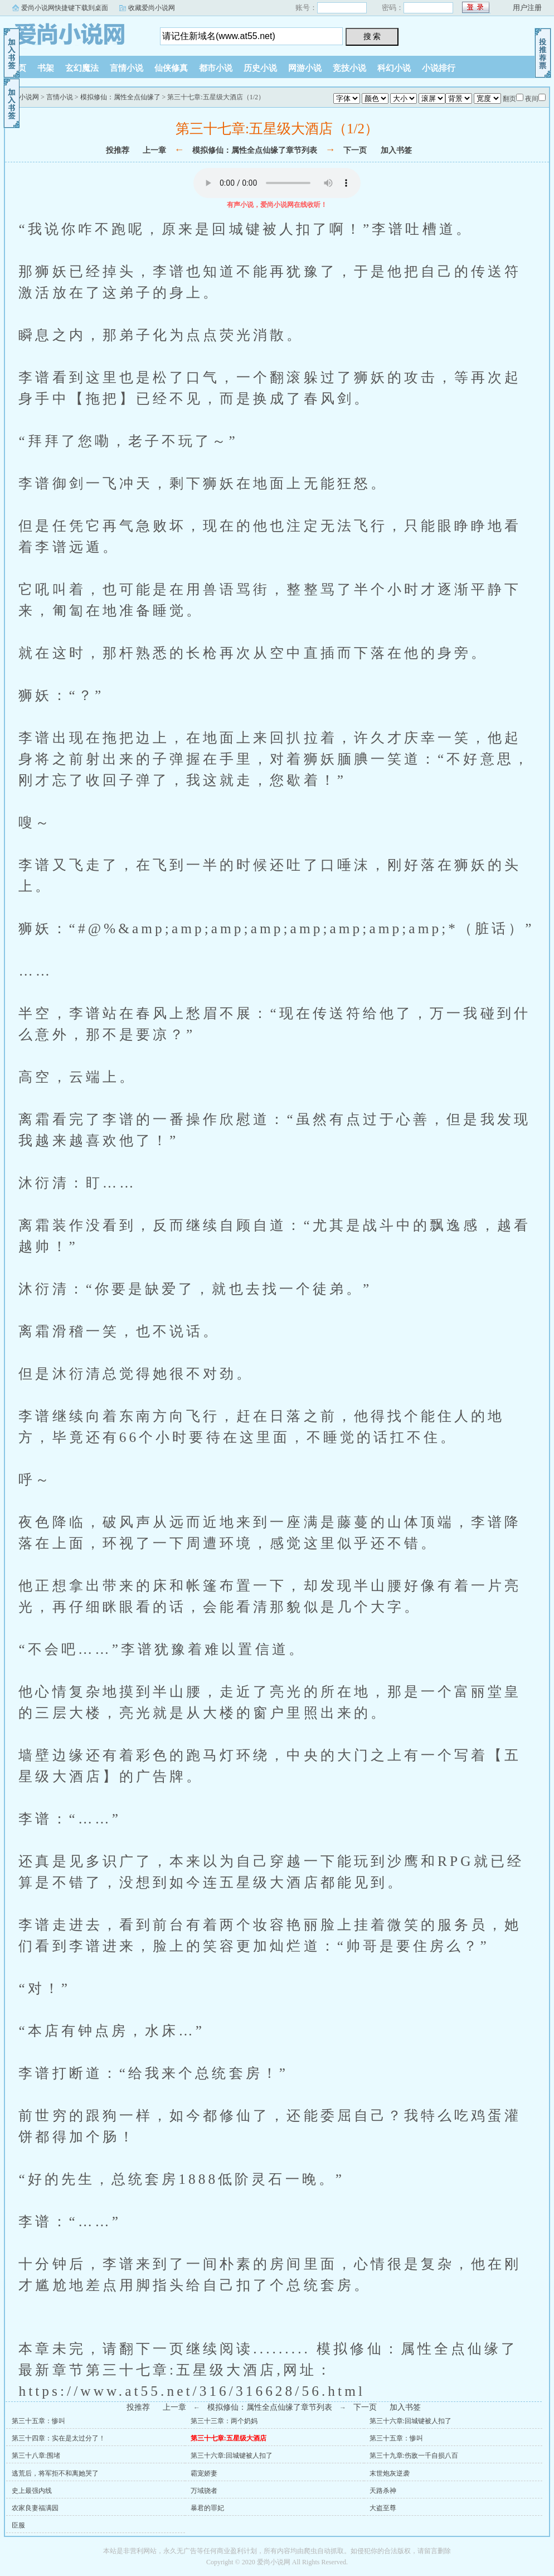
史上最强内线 (32, 2491)
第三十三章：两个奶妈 (224, 2421)
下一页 (355, 150)
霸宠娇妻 (204, 2473)
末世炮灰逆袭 (390, 2473)
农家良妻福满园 (35, 2508)
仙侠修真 (171, 68)
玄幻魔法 (82, 68)
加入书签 (396, 150)
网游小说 (305, 68)
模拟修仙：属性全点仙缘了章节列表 (254, 150)
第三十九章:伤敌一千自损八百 (414, 2455)
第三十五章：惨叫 (38, 2421)
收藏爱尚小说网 (151, 8)
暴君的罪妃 (207, 2508)
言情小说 (126, 68)
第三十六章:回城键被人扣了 (410, 2421)
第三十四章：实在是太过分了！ (58, 2438)
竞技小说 (349, 68)
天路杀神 (383, 2491)
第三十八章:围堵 (36, 2455)
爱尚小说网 (73, 33)
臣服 (18, 2525)
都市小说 (215, 68)
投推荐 (117, 150)
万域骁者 (204, 2491)
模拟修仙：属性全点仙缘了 (120, 97)
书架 (45, 68)
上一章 (154, 150)
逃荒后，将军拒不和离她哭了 (55, 2473)
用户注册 (527, 7)
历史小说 (260, 68)
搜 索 (372, 36)
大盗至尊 (383, 2508)
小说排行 (438, 68)
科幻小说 (394, 68)
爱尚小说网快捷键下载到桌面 (64, 8)
